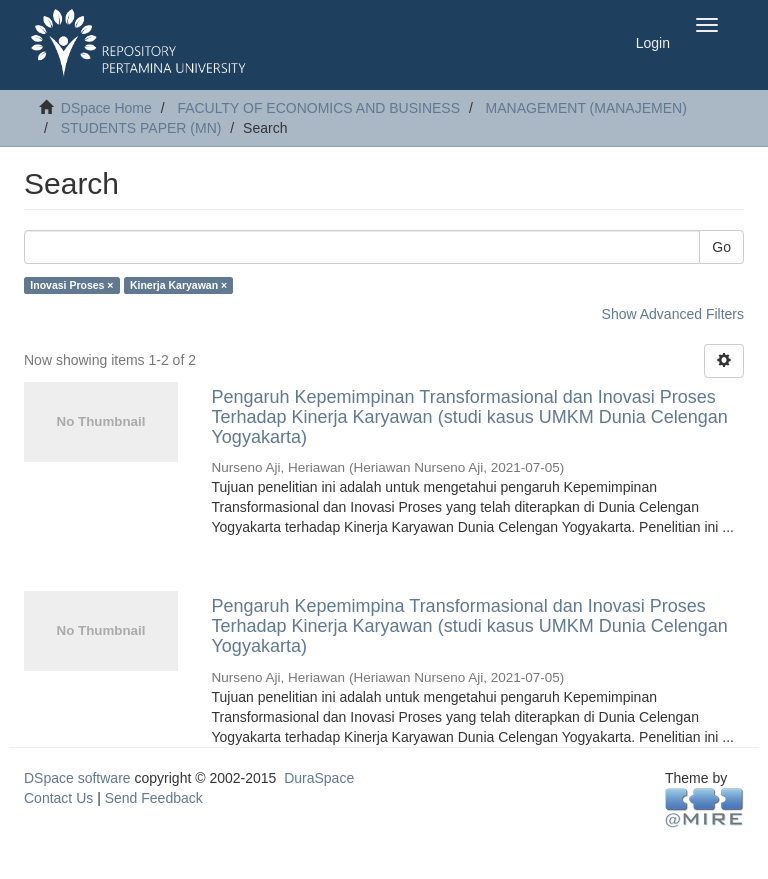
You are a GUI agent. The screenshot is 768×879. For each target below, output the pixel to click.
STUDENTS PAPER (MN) (141, 128)
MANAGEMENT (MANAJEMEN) (586, 108)
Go (721, 247)
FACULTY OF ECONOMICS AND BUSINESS (318, 108)
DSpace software (77, 778)
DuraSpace (319, 778)
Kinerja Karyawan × (178, 285)
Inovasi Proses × (71, 285)
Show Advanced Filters (673, 314)
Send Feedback (154, 798)
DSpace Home (106, 108)
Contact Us (58, 798)
